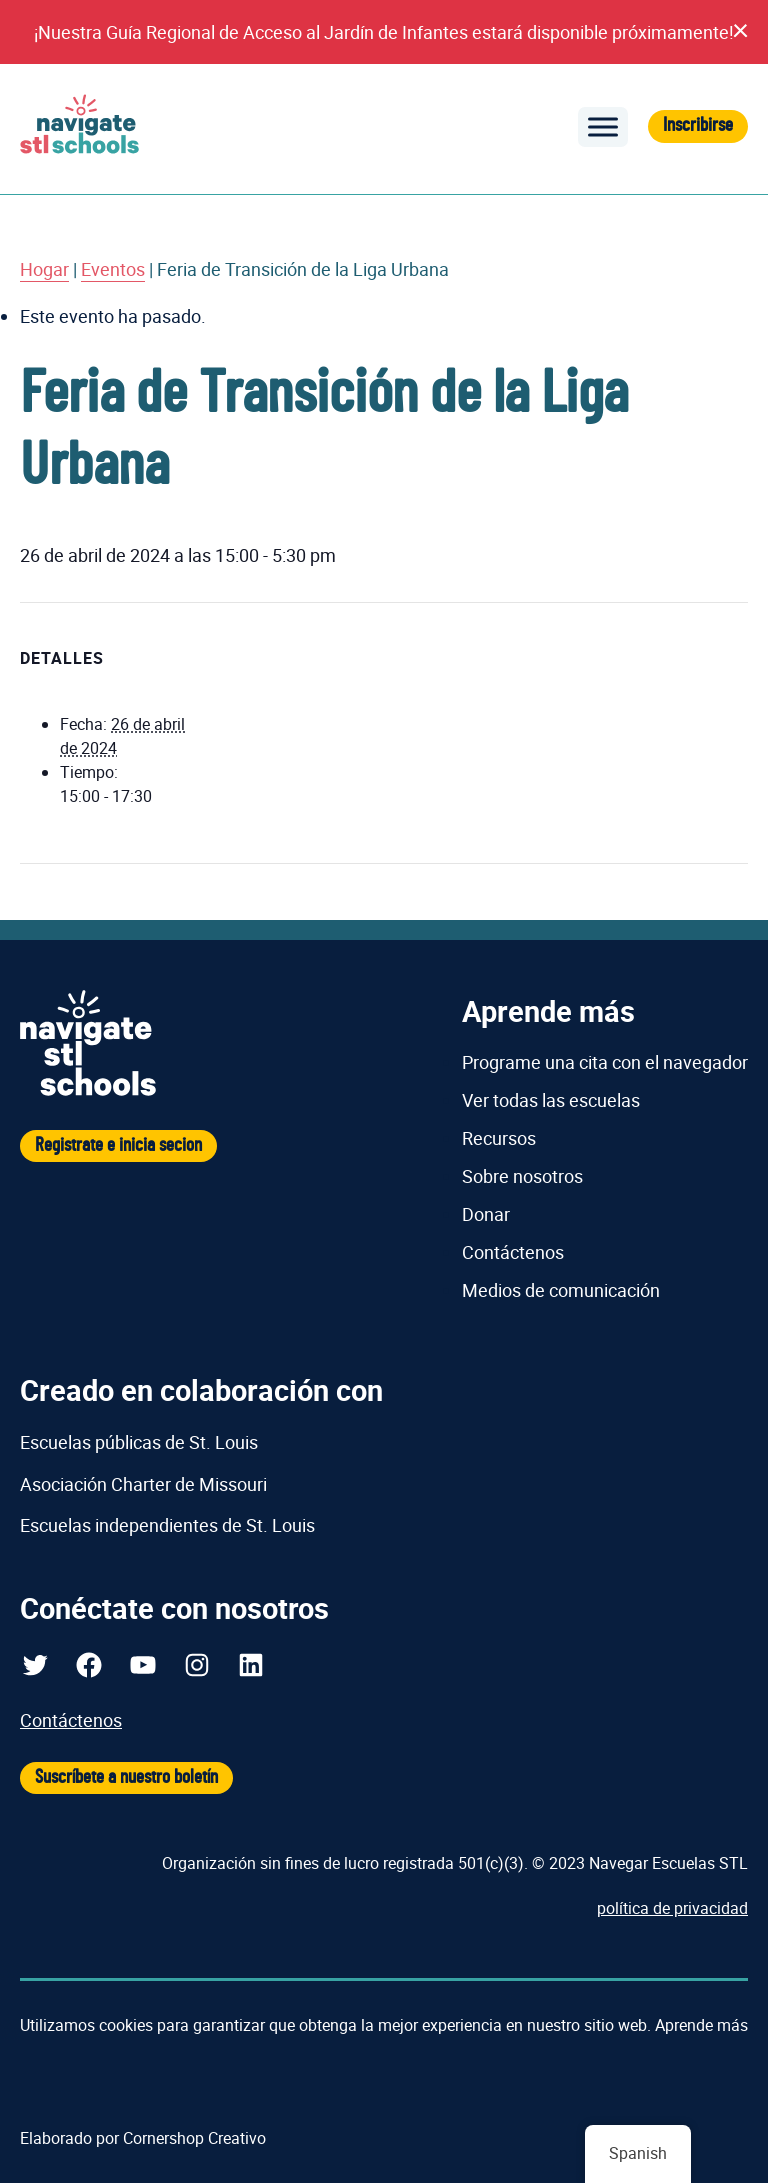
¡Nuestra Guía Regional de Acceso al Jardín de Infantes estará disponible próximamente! (384, 32)
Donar (486, 1214)
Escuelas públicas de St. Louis (139, 1442)
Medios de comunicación (561, 1290)
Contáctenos (513, 1252)
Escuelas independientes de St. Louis (167, 1525)
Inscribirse (698, 125)
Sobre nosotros (522, 1176)
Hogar (44, 269)
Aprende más (701, 2025)
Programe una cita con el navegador (605, 1062)
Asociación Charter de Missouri (143, 1484)
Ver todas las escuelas (551, 1100)
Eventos (113, 269)
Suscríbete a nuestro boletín (126, 1777)
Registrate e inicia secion (118, 1145)
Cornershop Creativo (194, 2138)
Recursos (499, 1138)
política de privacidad (672, 1908)
